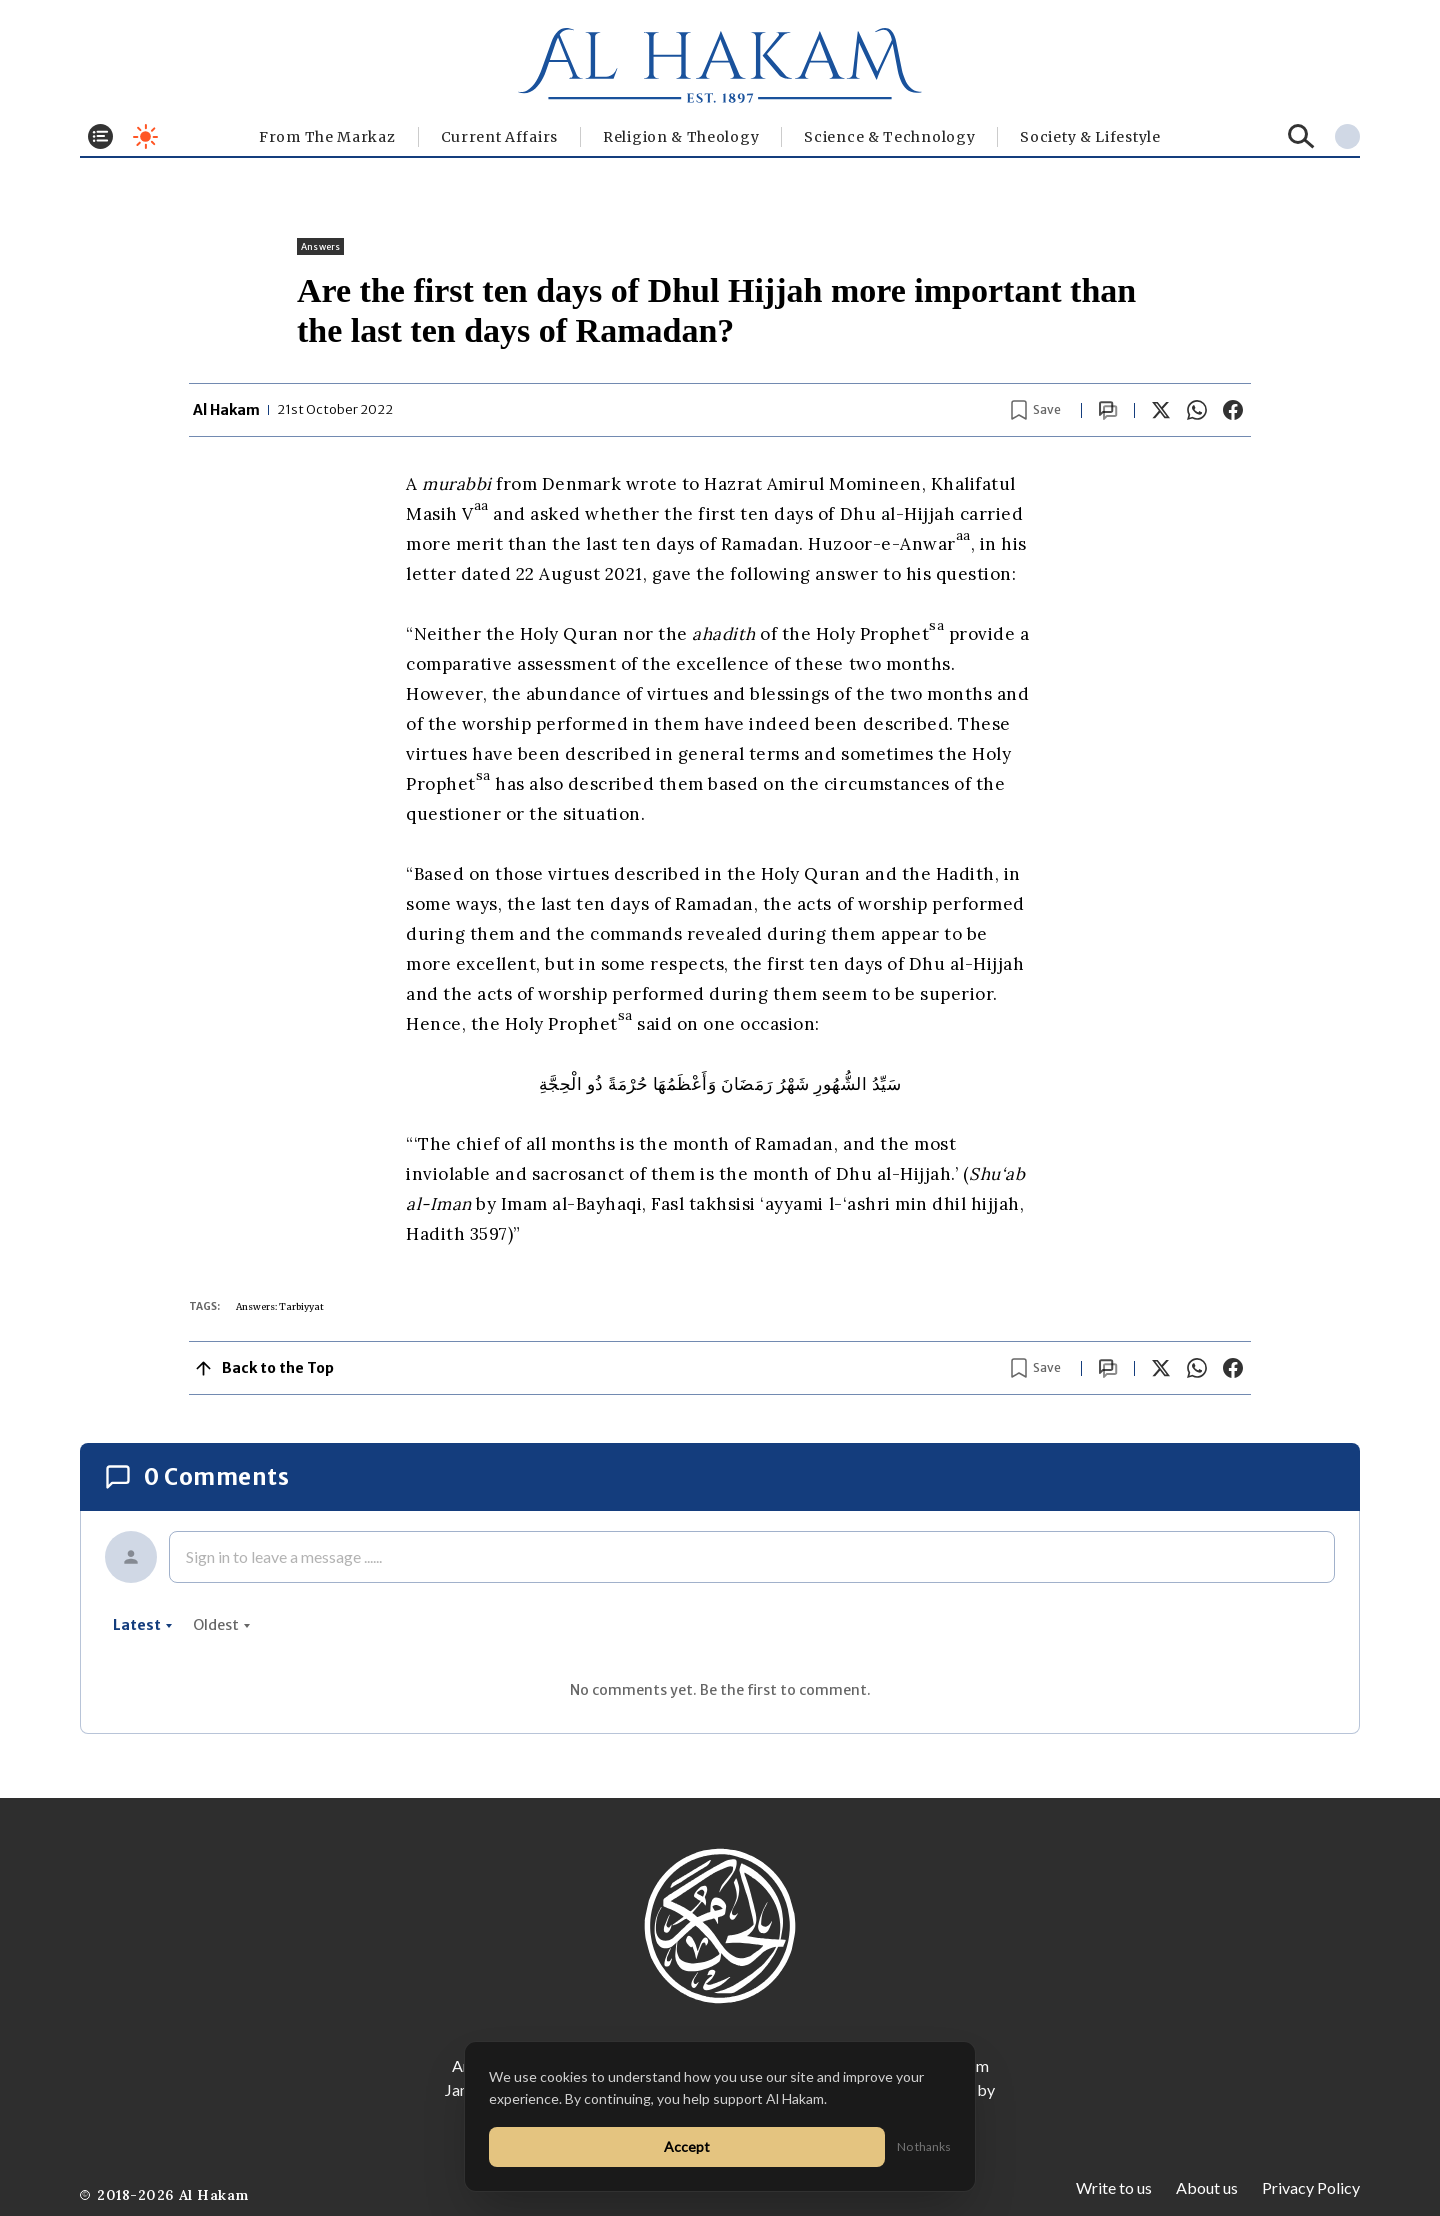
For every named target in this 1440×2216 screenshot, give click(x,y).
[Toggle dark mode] (145, 136)
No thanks (924, 2146)
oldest (222, 1625)
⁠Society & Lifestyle (1090, 137)
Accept (687, 2146)
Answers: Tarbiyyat (280, 1306)
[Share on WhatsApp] (1197, 410)
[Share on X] (1161, 410)
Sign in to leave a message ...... (284, 1556)
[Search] (1301, 136)
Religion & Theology (681, 137)
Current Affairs (500, 137)
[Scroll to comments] (1108, 410)
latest (143, 1625)
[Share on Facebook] (1233, 410)
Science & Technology (889, 137)
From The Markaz (327, 137)
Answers (320, 246)
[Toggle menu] (100, 136)
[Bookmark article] (1036, 410)
